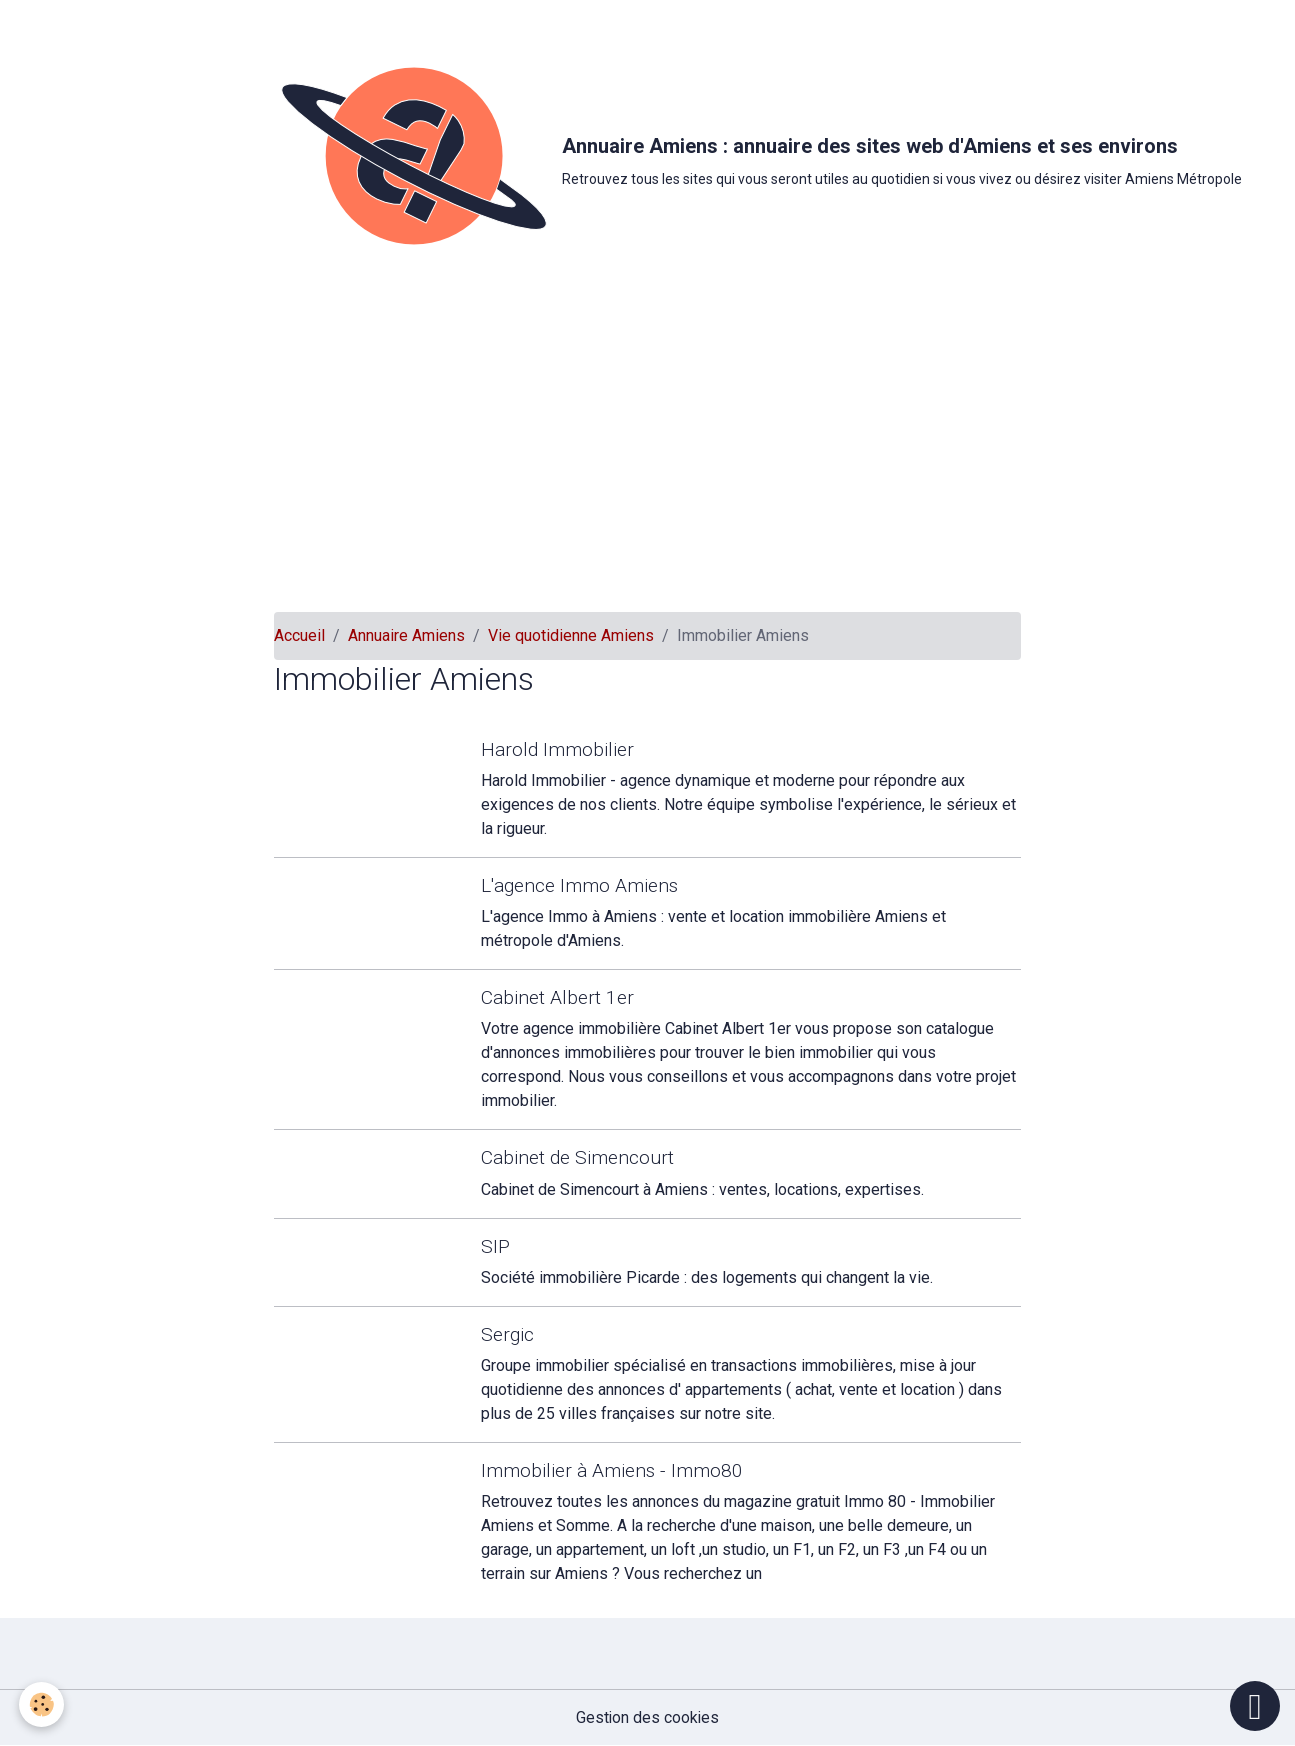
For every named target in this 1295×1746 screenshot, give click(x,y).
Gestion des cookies (647, 1717)
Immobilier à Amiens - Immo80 (613, 1470)
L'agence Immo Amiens (580, 885)
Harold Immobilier (558, 749)
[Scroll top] (1255, 1706)
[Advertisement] (648, 462)
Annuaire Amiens (406, 635)
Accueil (299, 635)
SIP (496, 1246)
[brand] (639, 156)
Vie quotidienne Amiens (571, 635)
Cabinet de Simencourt (578, 1157)
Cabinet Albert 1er (558, 997)
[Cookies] (42, 1704)
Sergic (508, 1334)
